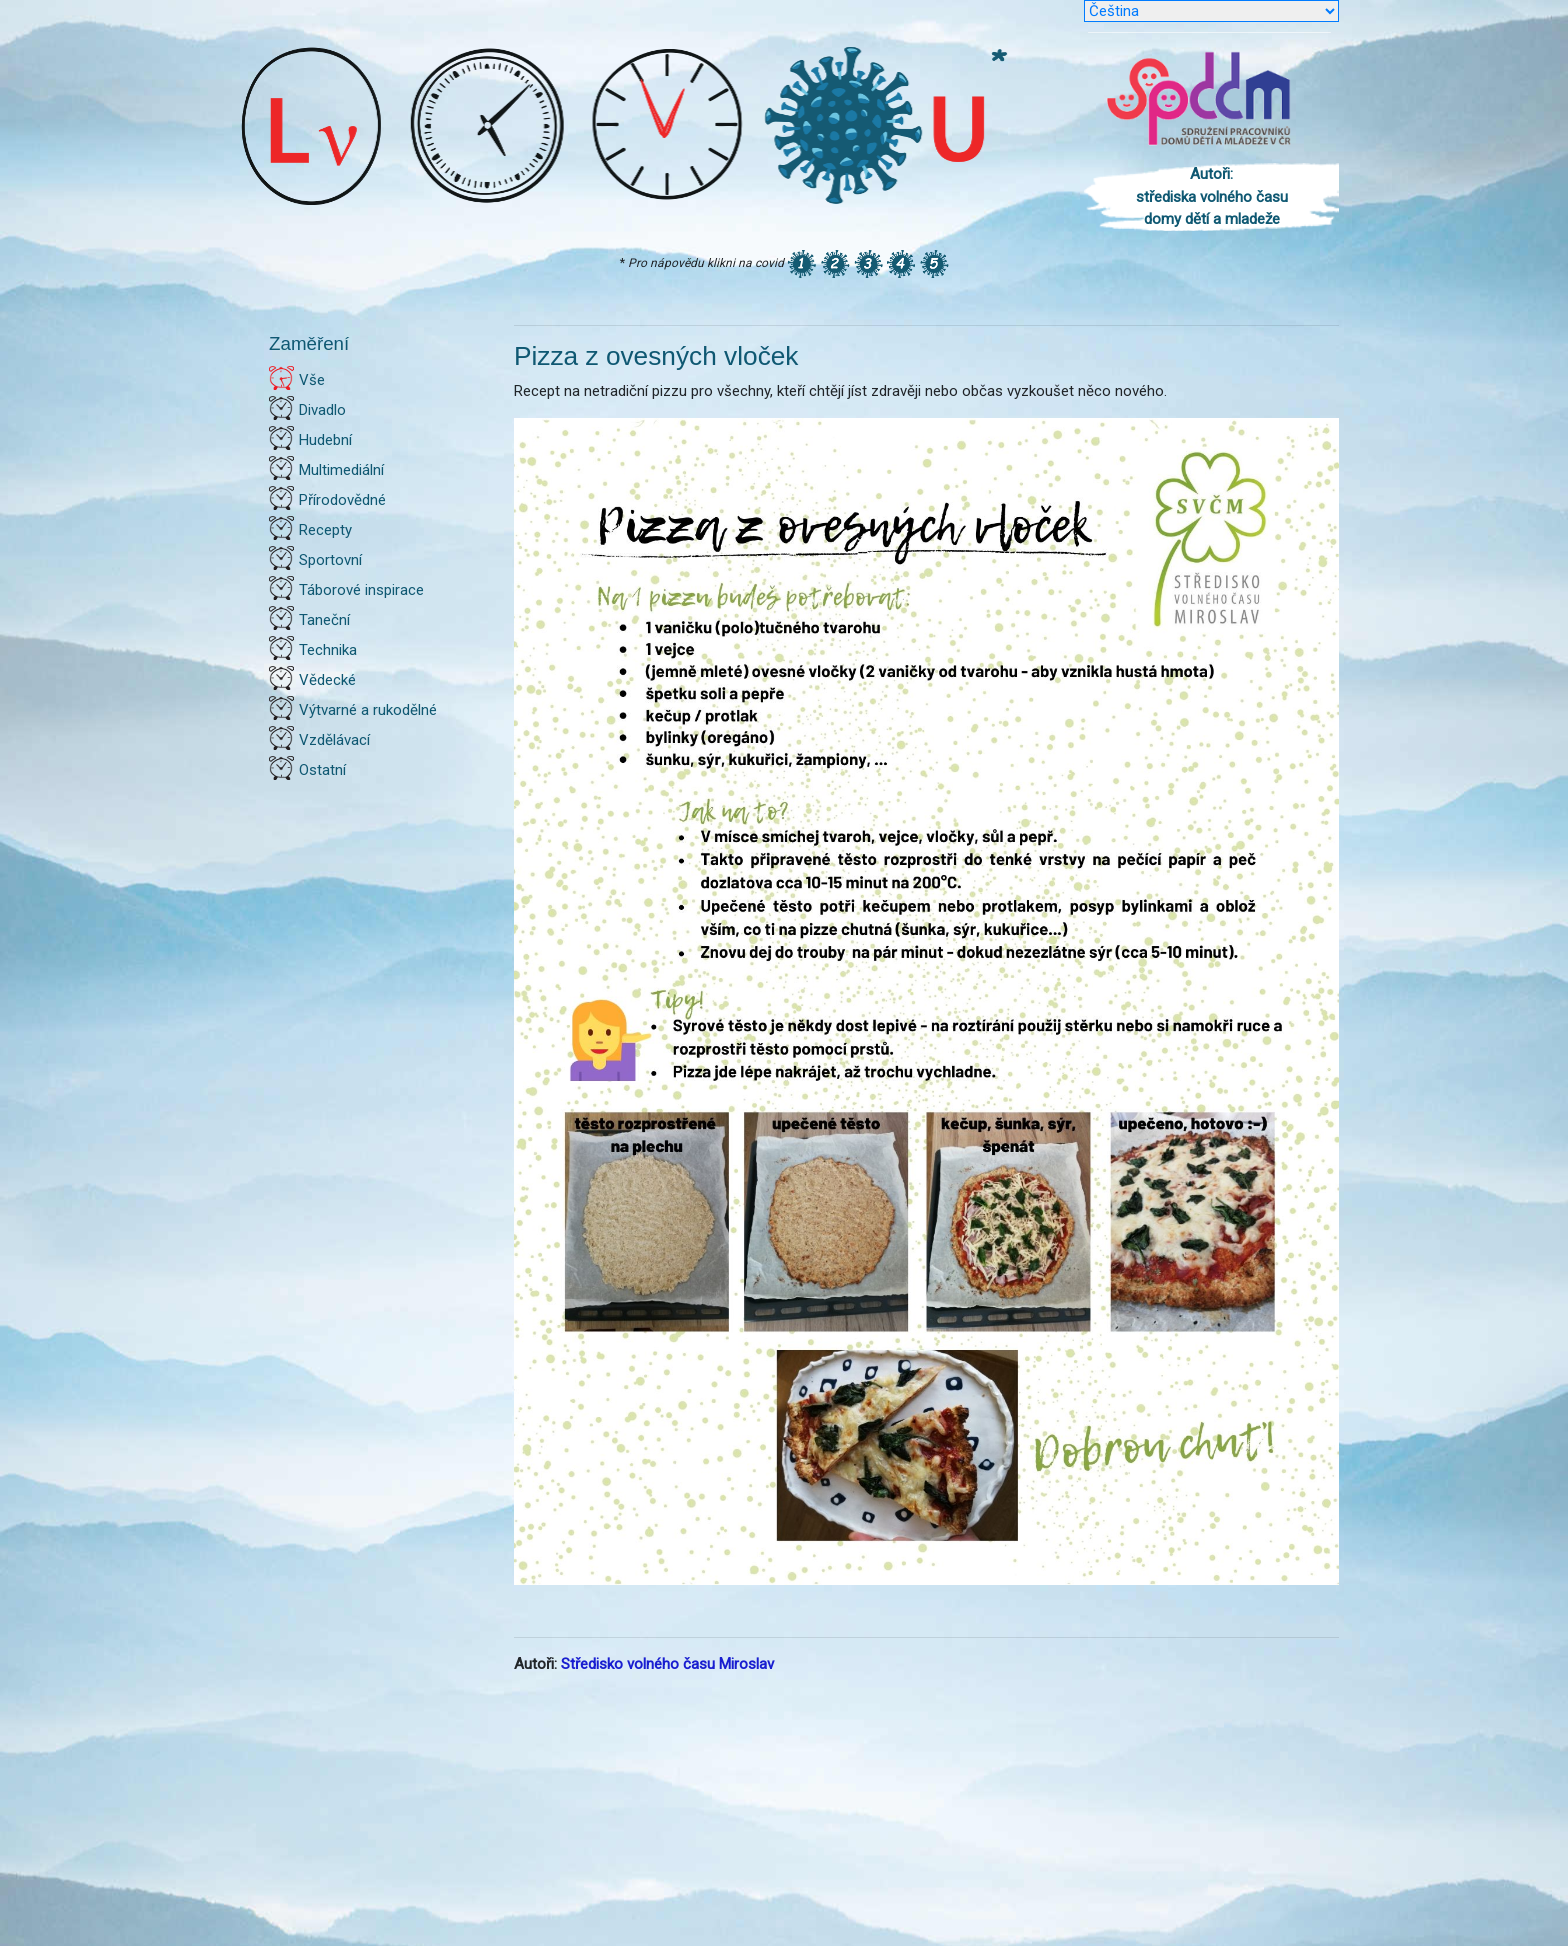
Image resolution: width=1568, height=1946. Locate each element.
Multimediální (341, 470)
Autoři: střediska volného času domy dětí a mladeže (1212, 196)
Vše (312, 380)
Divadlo (322, 410)
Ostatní (322, 770)
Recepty (325, 530)
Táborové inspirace (361, 590)
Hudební (325, 440)
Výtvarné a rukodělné (368, 710)
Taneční (324, 620)
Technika (328, 650)
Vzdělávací (334, 740)
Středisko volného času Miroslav (667, 1664)
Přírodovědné (342, 500)
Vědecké (327, 680)
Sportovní (330, 560)
